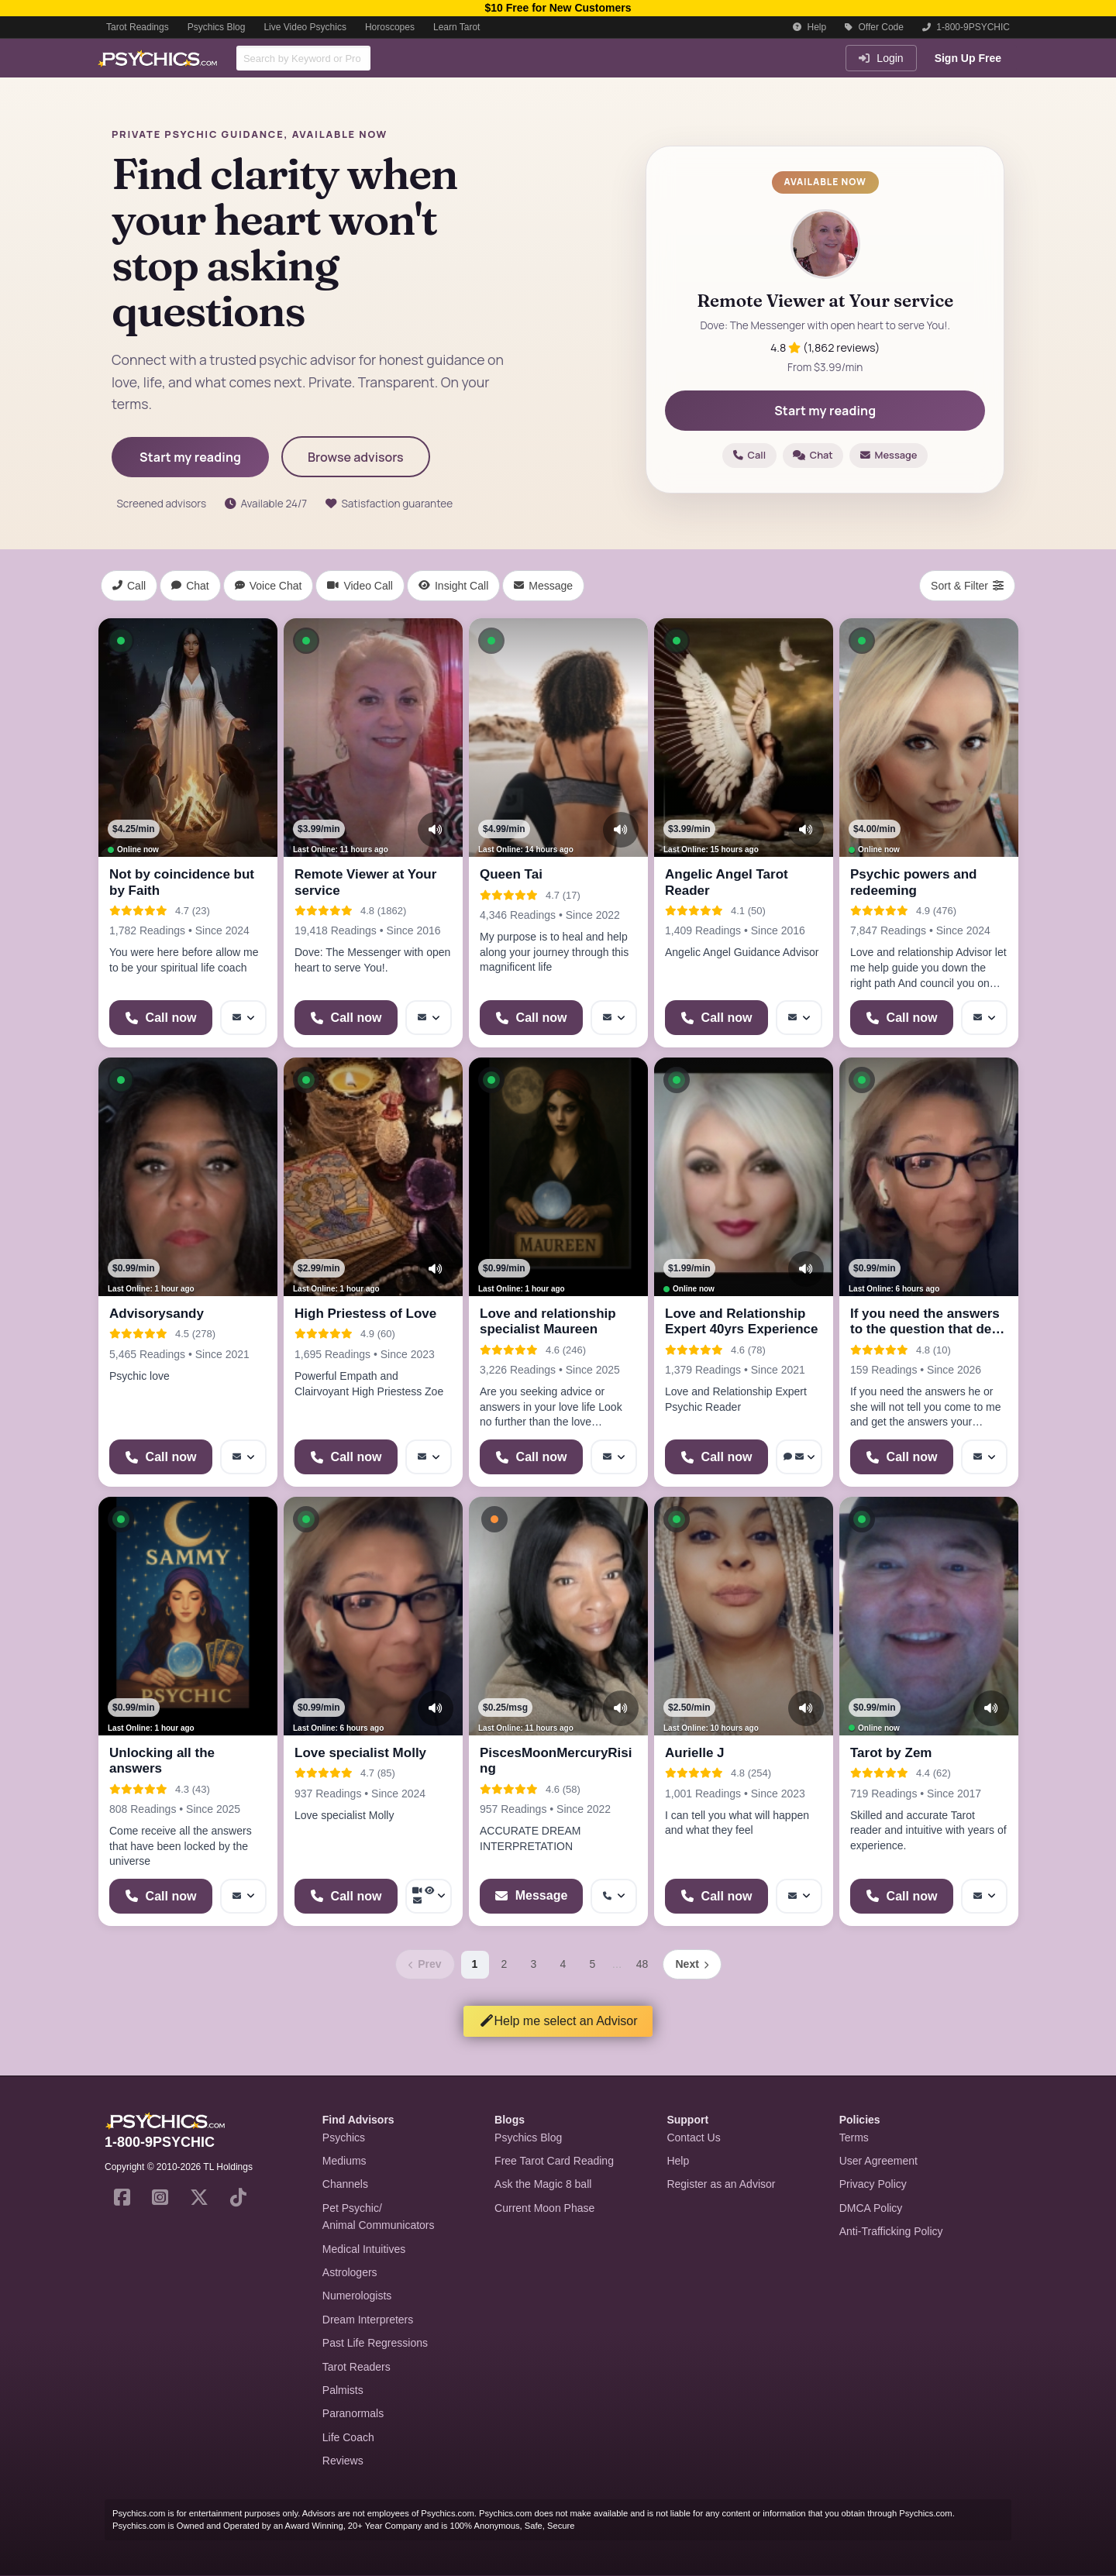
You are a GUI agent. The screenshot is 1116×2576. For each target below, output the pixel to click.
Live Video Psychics (305, 27)
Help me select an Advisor (558, 2020)
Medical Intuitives (363, 2249)
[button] (121, 641)
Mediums (344, 2161)
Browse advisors (356, 457)
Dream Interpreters (367, 2319)
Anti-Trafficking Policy (891, 2231)
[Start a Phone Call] (160, 1017)
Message (889, 455)
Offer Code (874, 27)
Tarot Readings (137, 27)
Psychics (343, 2137)
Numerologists (356, 2295)
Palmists (342, 2390)
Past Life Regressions (375, 2343)
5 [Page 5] (593, 1964)
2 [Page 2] (504, 1964)
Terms (854, 2137)
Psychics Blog (217, 27)
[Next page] (692, 1964)
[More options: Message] (243, 1017)
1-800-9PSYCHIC (966, 27)
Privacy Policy (873, 2184)
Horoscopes (390, 27)
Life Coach (348, 2437)
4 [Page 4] (563, 1964)
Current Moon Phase (544, 2208)
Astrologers (349, 2272)
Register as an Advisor (720, 2184)
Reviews (342, 2460)
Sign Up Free (968, 58)
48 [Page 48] (642, 1964)
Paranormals (353, 2413)
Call (749, 455)
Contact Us (693, 2137)
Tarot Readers (356, 2367)
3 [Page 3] (534, 1964)
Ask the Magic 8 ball (542, 2184)
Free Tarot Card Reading (554, 2161)
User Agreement (878, 2161)
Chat (813, 455)
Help (809, 27)
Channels (345, 2184)
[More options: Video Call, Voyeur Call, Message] (428, 1896)
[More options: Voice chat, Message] (799, 1456)
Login (881, 58)
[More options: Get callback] (614, 1896)
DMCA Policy (871, 2208)
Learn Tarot (456, 27)
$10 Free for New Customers (557, 8)
